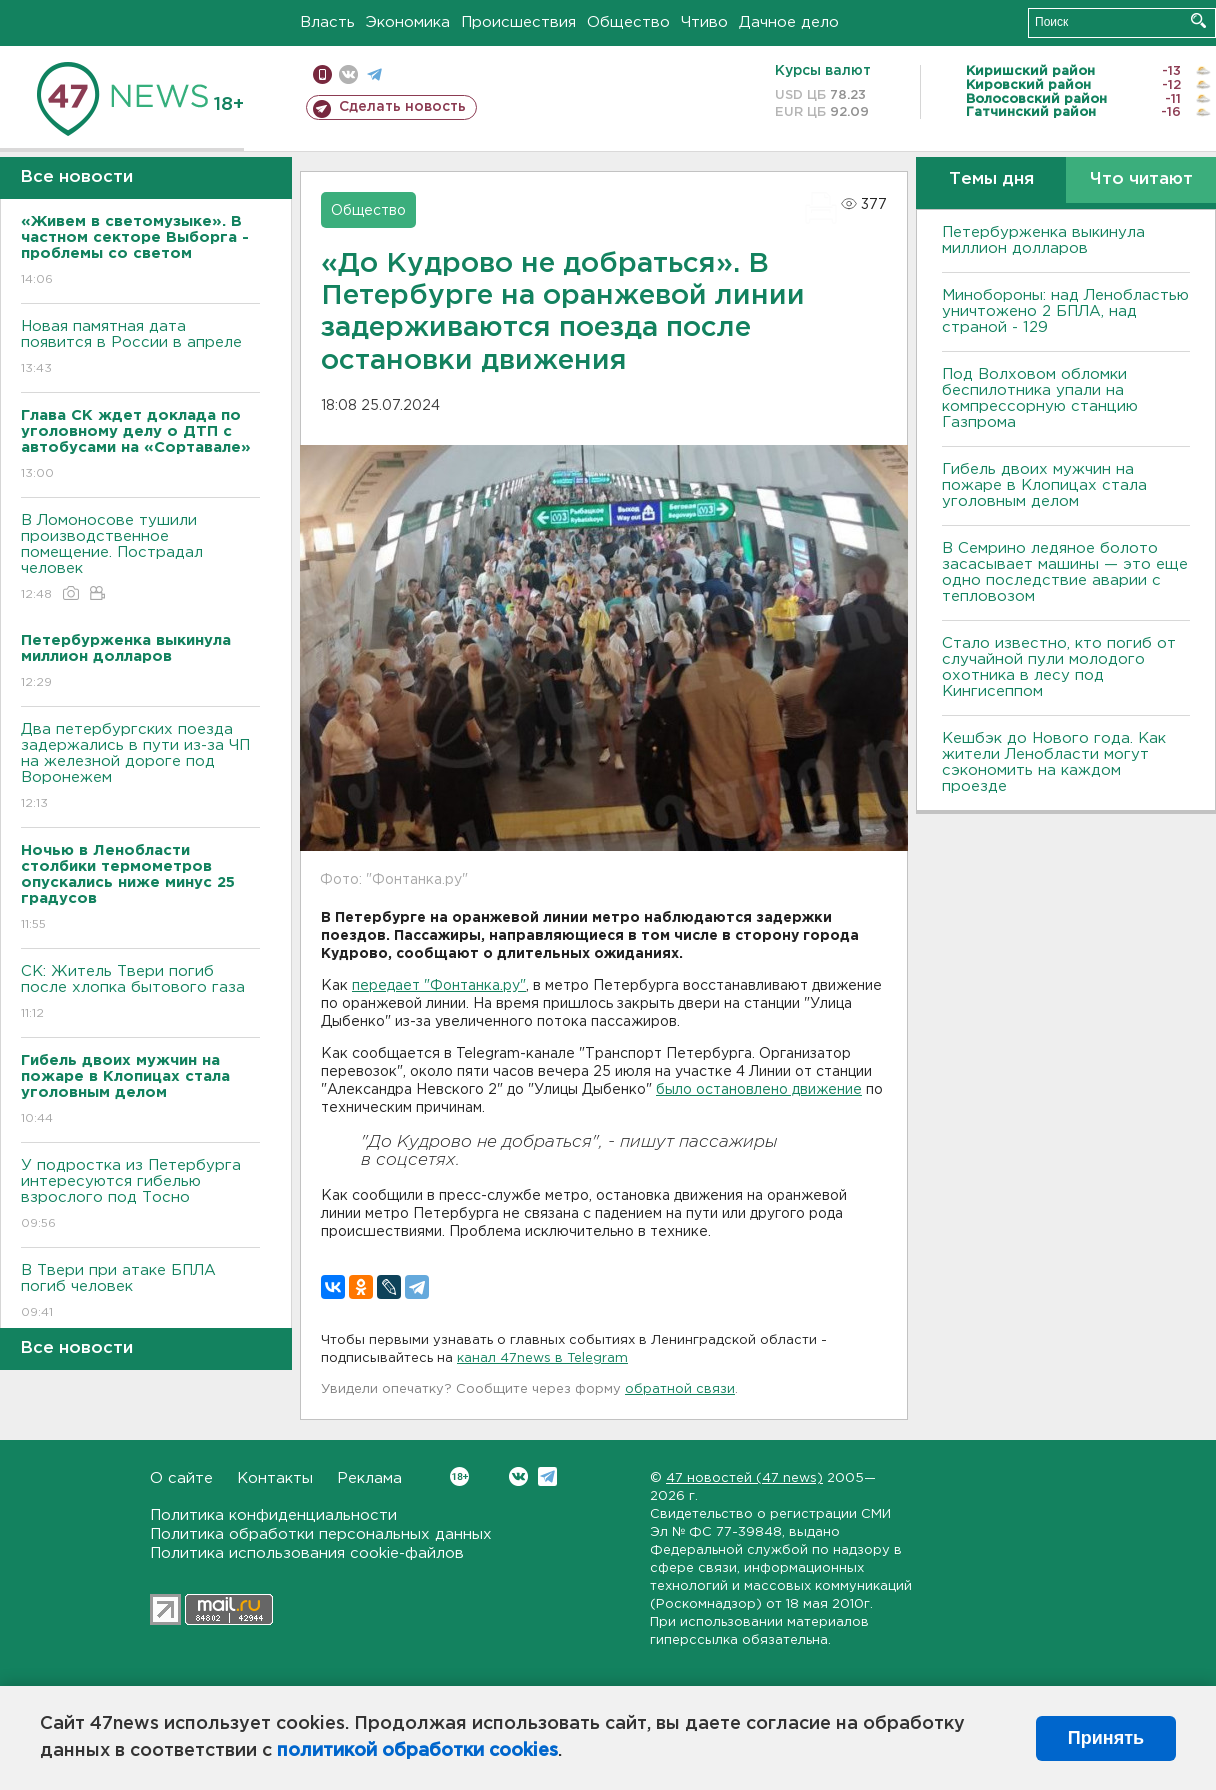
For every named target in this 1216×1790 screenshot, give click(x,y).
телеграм (374, 74)
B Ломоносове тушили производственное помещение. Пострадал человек (140, 558)
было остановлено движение (759, 1090)
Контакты (275, 1478)
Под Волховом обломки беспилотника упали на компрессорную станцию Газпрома (1040, 398)
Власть (327, 22)
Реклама (369, 1478)
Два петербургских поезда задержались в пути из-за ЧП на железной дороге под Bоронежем (140, 767)
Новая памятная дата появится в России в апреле (140, 348)
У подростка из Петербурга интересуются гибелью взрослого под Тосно (140, 1195)
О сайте (181, 1478)
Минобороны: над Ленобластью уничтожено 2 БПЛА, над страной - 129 (1065, 311)
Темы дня (991, 179)
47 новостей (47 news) (744, 1478)
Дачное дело (789, 22)
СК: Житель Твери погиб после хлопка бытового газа (140, 993)
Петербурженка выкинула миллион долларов (1043, 240)
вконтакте (348, 74)
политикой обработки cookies (417, 1751)
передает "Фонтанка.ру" (439, 986)
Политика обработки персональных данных (321, 1534)
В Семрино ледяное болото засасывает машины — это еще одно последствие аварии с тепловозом (1065, 572)
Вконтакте (459, 1476)
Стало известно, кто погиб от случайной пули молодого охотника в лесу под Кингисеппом (1059, 667)
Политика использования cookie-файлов (307, 1553)
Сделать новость (402, 107)
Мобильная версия (322, 74)
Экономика (408, 22)
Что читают (1141, 179)
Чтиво (704, 22)
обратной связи (680, 1389)
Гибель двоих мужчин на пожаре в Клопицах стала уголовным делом (1044, 485)
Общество (628, 22)
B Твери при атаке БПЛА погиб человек (140, 1292)
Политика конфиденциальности (273, 1515)
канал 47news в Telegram (542, 1358)
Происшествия (518, 22)
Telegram (547, 1476)
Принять (1106, 1738)
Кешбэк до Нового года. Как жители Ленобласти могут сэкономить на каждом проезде (1054, 762)
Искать (1198, 20)
